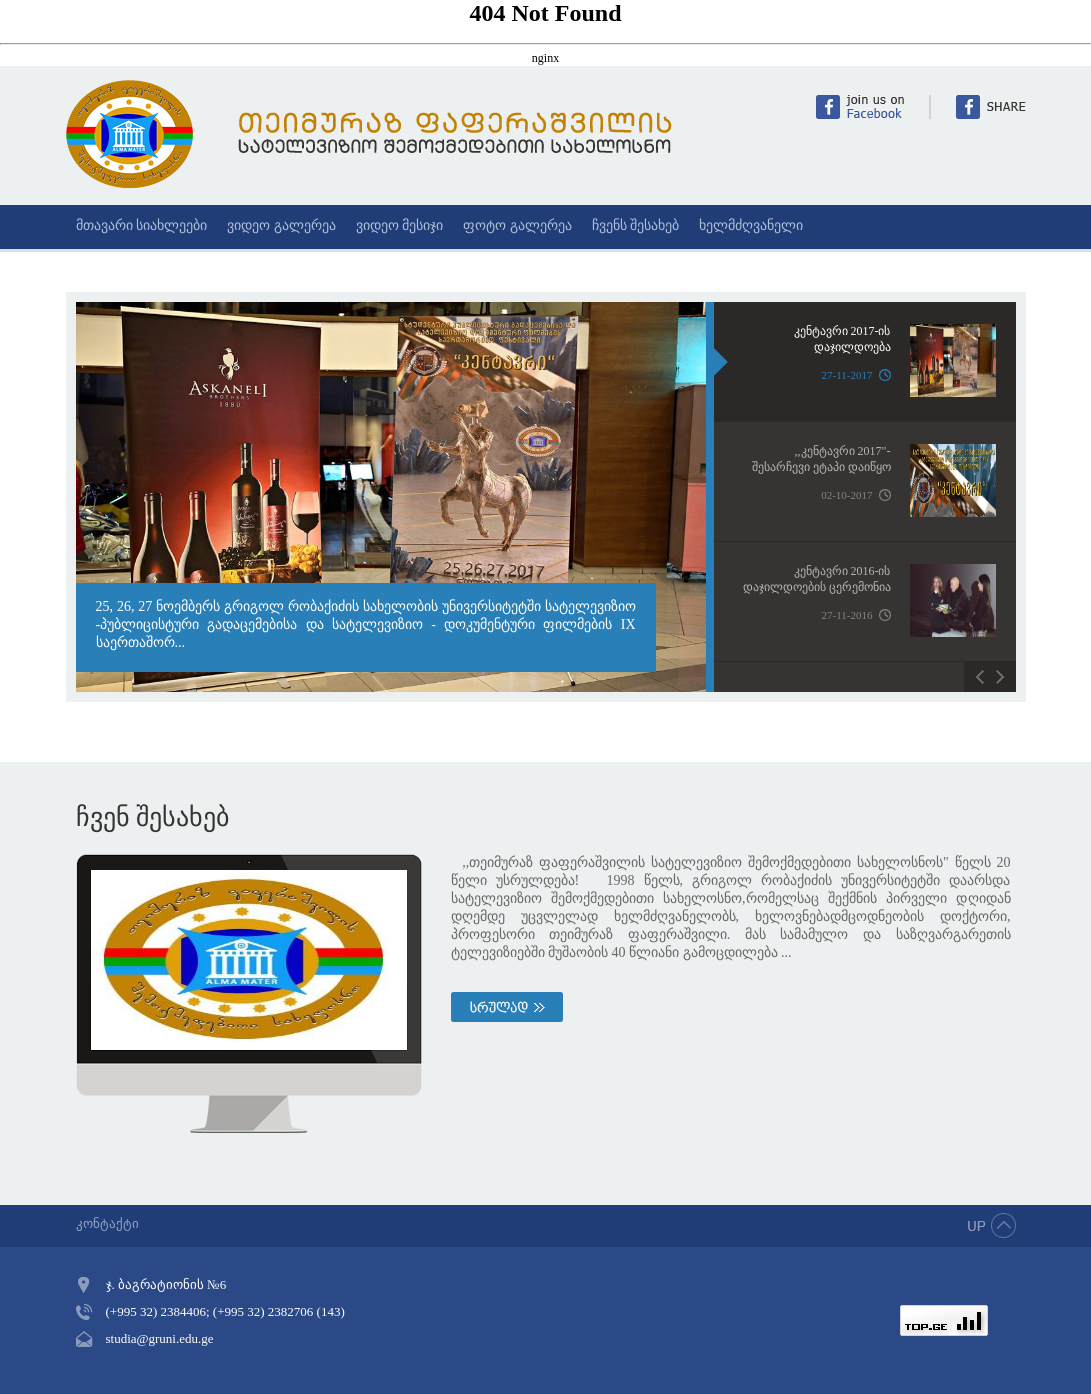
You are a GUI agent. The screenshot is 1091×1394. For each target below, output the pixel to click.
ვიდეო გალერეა (281, 225)
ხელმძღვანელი (751, 225)
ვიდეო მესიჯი (400, 225)
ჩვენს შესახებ (636, 225)
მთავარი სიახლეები (142, 225)
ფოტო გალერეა (517, 225)
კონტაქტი (107, 1223)
